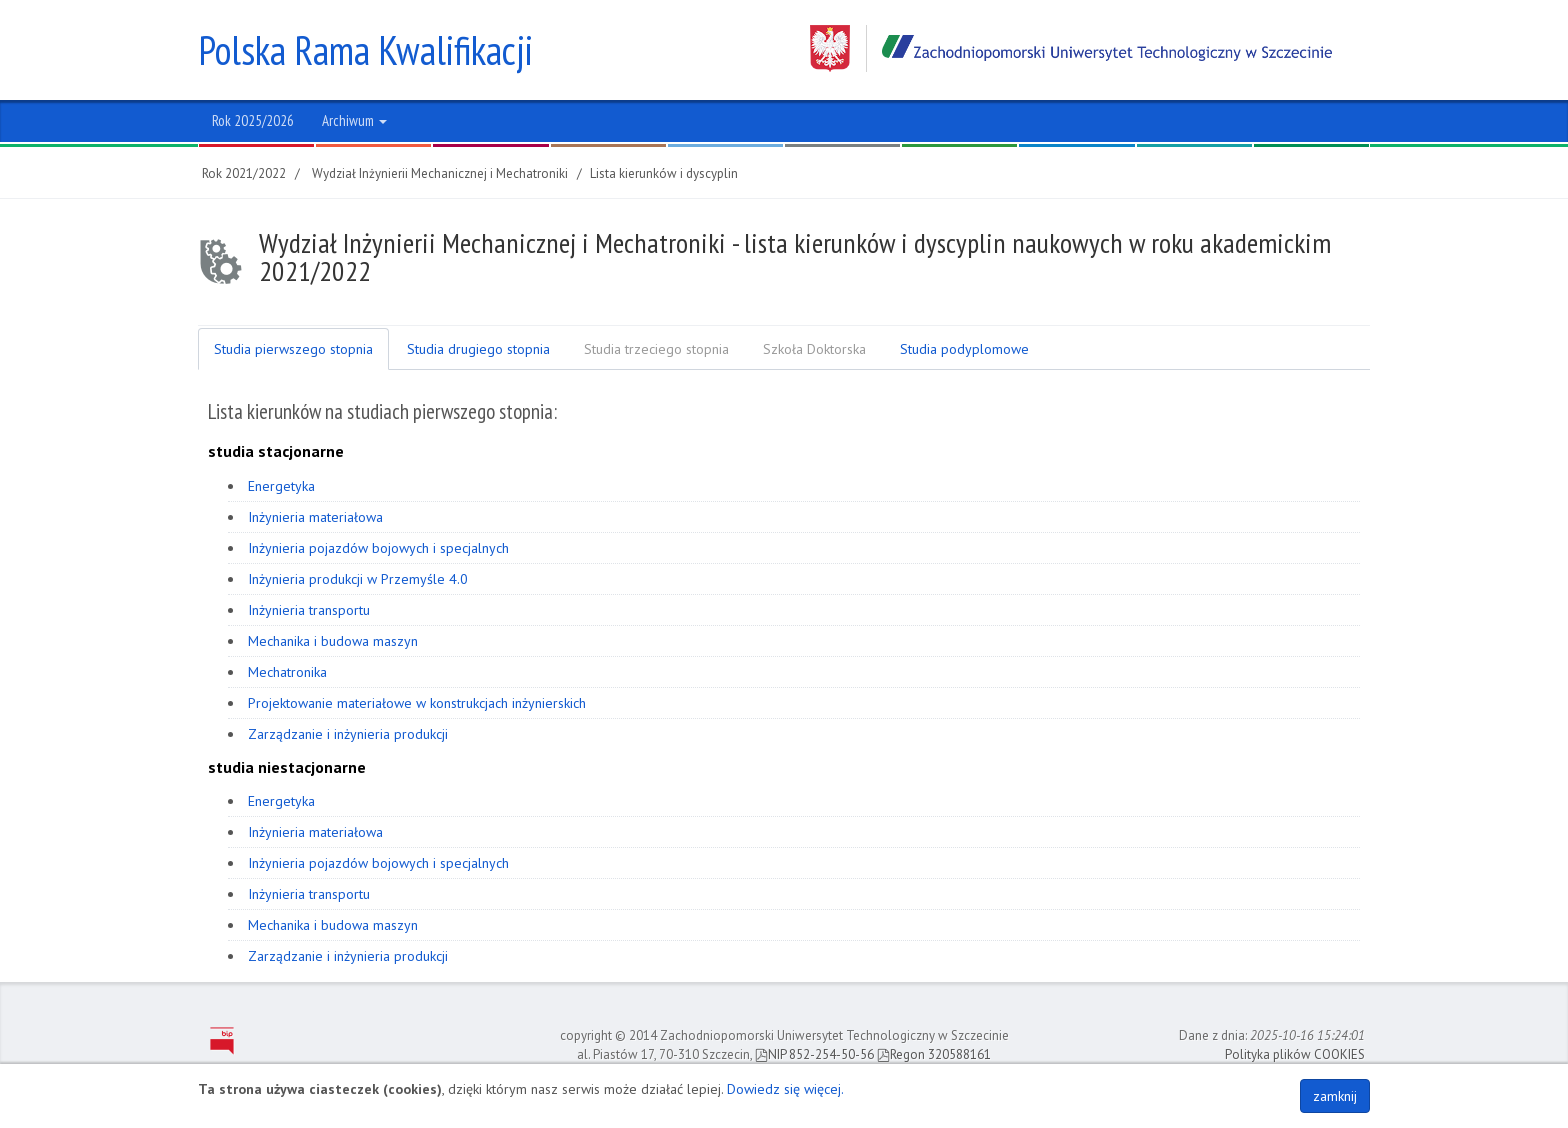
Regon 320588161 (934, 1054)
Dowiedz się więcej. (785, 1089)
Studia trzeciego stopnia (656, 349)
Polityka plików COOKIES (1295, 1054)
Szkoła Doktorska (814, 349)
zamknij (1335, 1096)
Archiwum (354, 120)
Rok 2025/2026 (253, 120)
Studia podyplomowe (964, 349)
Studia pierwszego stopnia (293, 349)
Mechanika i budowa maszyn (333, 641)
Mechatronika (287, 672)
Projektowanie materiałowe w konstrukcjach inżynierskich (417, 703)
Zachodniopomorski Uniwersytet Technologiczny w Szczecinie (1071, 48)
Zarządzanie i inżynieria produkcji (348, 734)
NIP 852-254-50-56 (814, 1054)
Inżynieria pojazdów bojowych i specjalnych (378, 548)
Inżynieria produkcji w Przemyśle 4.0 (358, 579)
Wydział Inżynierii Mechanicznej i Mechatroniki (440, 173)
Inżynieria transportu (309, 610)
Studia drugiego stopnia (478, 349)
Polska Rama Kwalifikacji (365, 50)
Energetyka (281, 486)
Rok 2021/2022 (244, 173)
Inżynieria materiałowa (315, 517)
